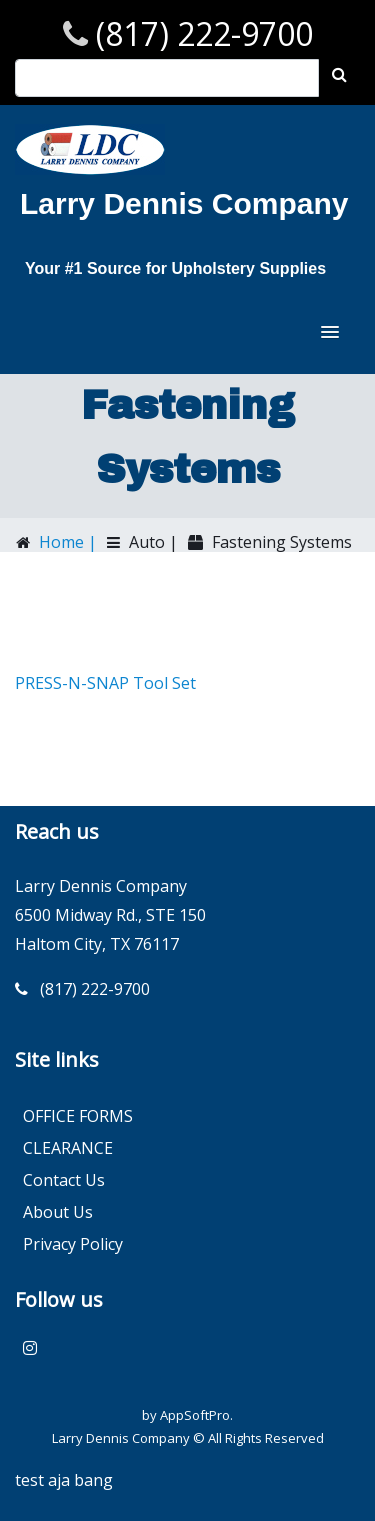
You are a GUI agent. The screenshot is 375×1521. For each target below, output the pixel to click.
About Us (58, 1212)
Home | (66, 542)
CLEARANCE (68, 1148)
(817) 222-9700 (200, 33)
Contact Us (64, 1180)
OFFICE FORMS (78, 1116)
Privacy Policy (73, 1244)
